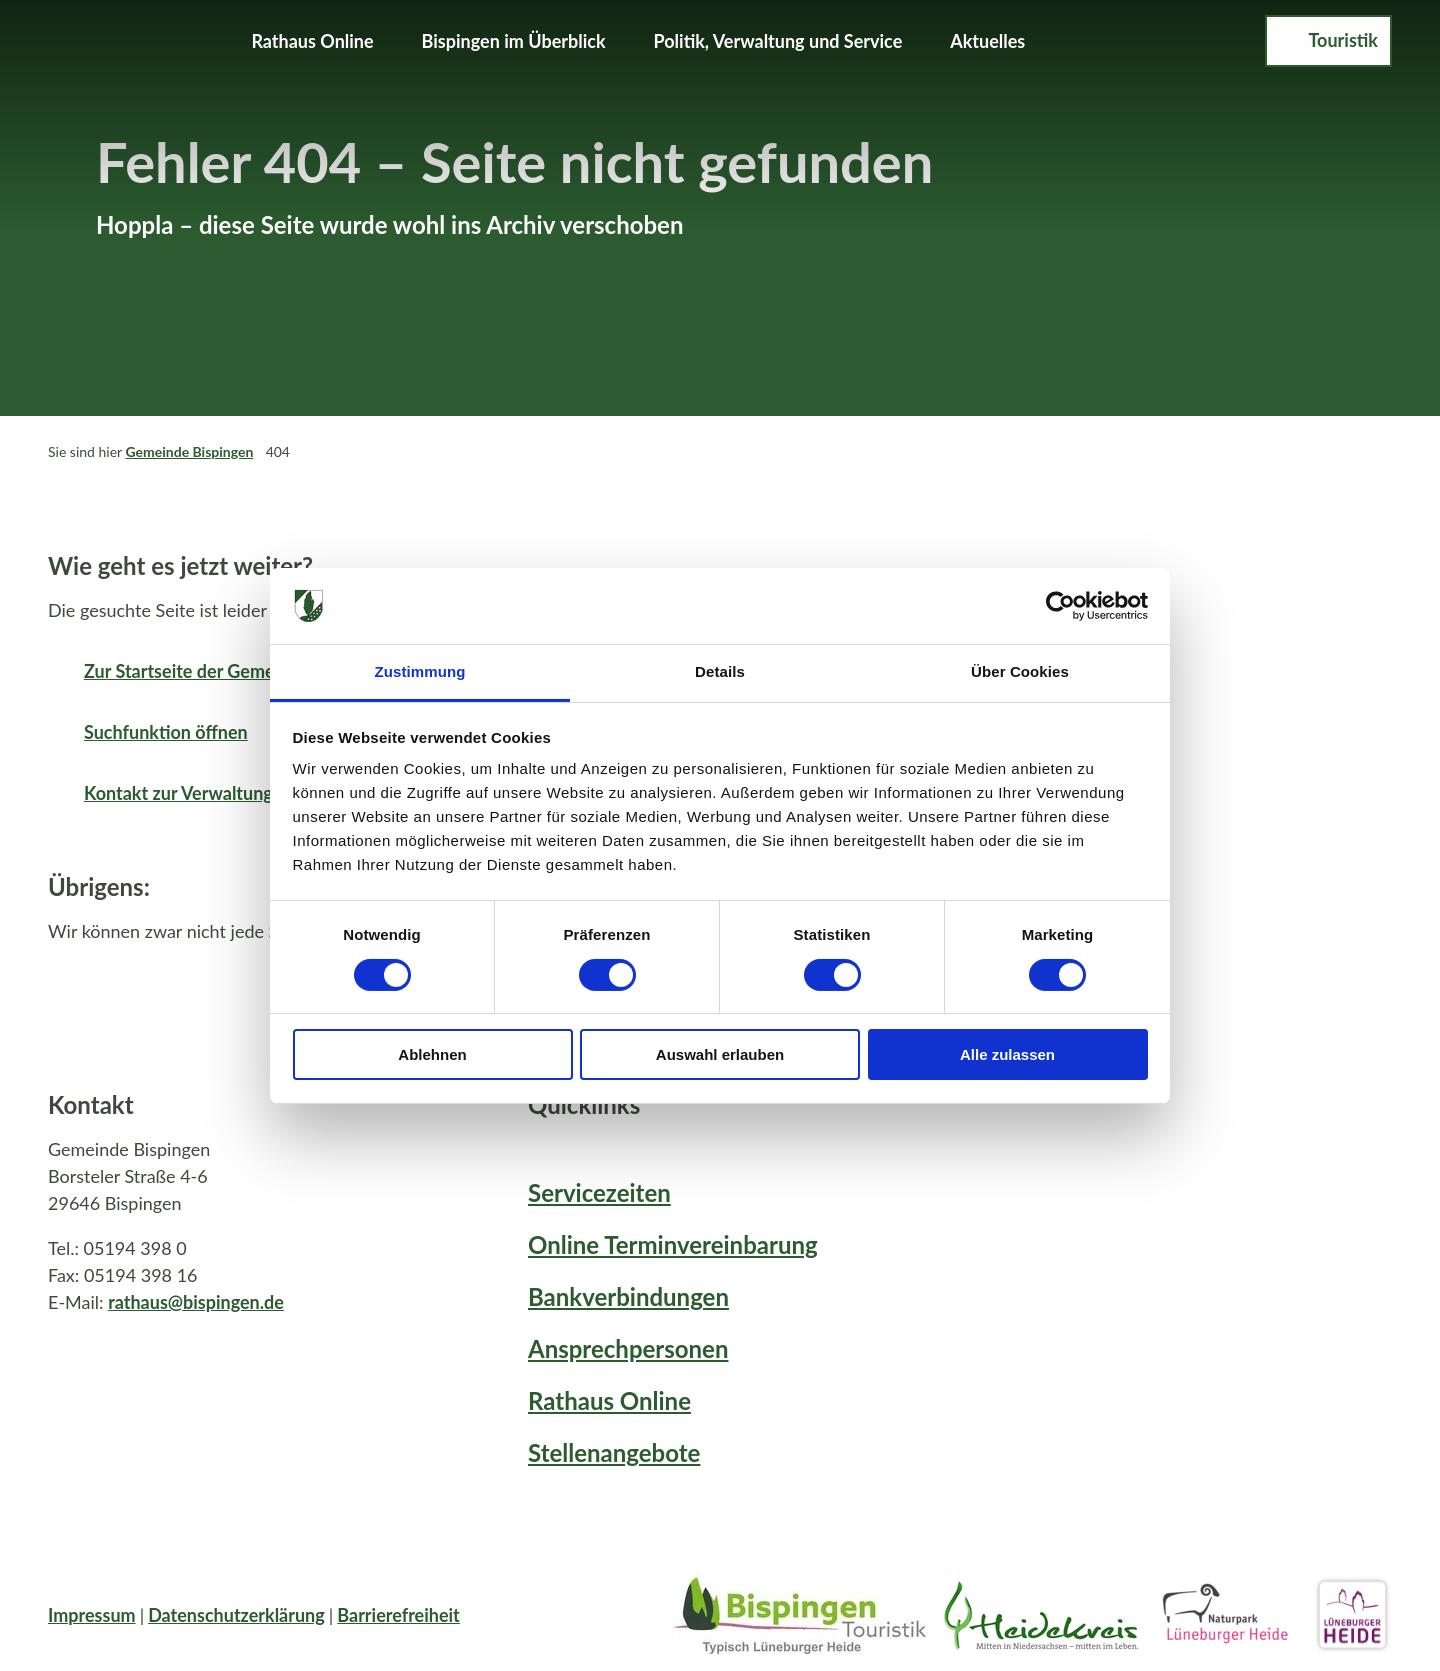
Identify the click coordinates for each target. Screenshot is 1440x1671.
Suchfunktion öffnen (166, 732)
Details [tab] (720, 671)
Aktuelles (987, 41)
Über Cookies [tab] (1020, 671)
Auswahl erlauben (720, 1054)
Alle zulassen (1007, 1054)
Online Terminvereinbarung (673, 1244)
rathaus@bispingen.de (196, 1301)
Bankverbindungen (628, 1296)
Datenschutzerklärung (236, 1615)
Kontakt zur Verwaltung (178, 793)
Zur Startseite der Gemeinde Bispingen (238, 671)
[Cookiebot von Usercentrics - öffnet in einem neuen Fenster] (1060, 606)
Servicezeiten (599, 1192)
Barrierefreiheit (398, 1615)
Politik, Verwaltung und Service (778, 41)
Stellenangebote (614, 1452)
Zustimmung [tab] (420, 671)
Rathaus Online (312, 41)
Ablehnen (432, 1054)
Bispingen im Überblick (514, 41)
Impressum (92, 1615)
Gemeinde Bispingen (189, 451)
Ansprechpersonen (628, 1348)
